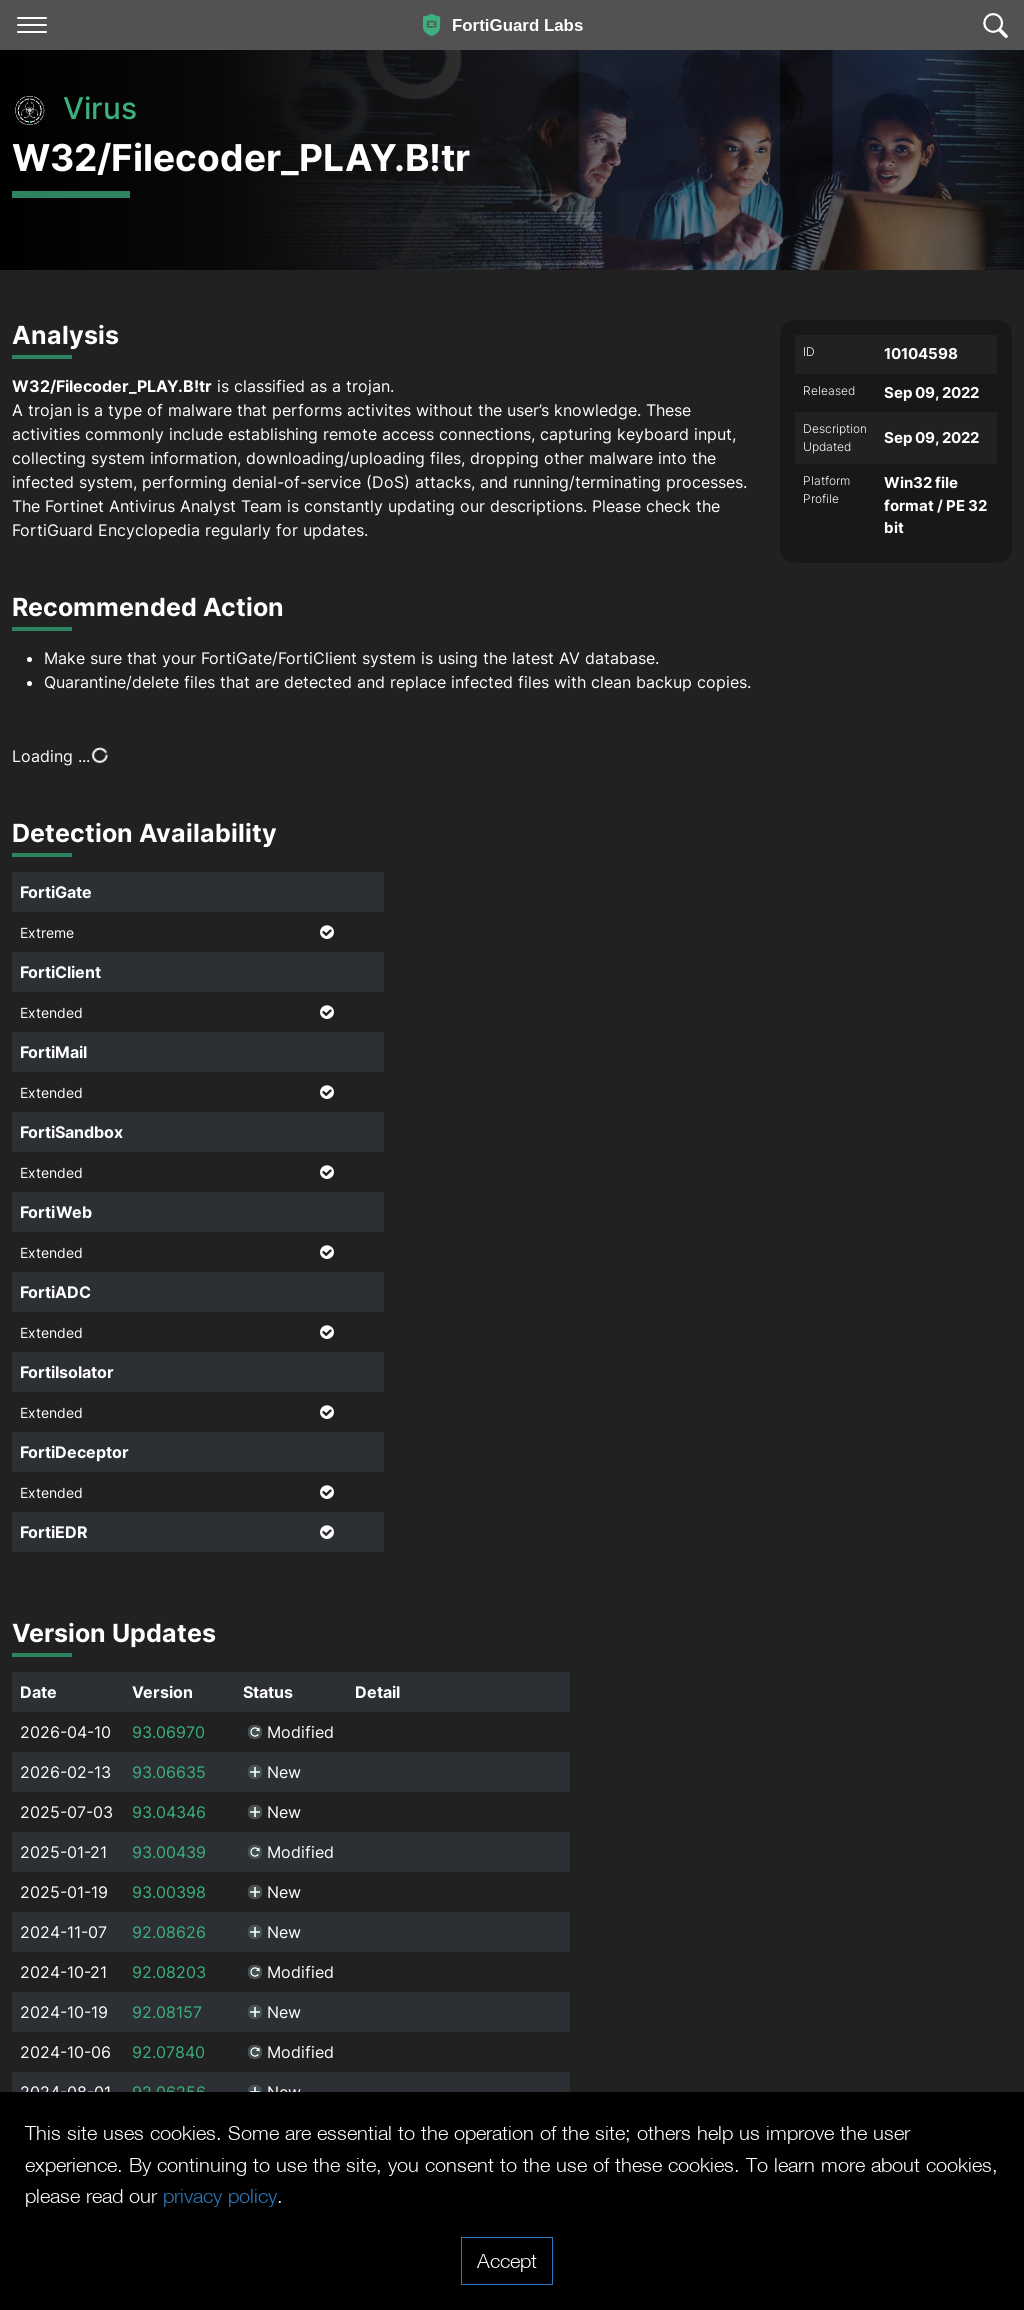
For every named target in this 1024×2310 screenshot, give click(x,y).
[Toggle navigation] (32, 25)
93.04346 (169, 1812)
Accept (507, 2260)
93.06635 (169, 1772)
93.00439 (169, 1852)
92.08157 (167, 2012)
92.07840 (168, 2052)
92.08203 (169, 1972)
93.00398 (169, 1892)
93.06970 (168, 1732)
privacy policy (220, 2195)
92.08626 (169, 1932)
